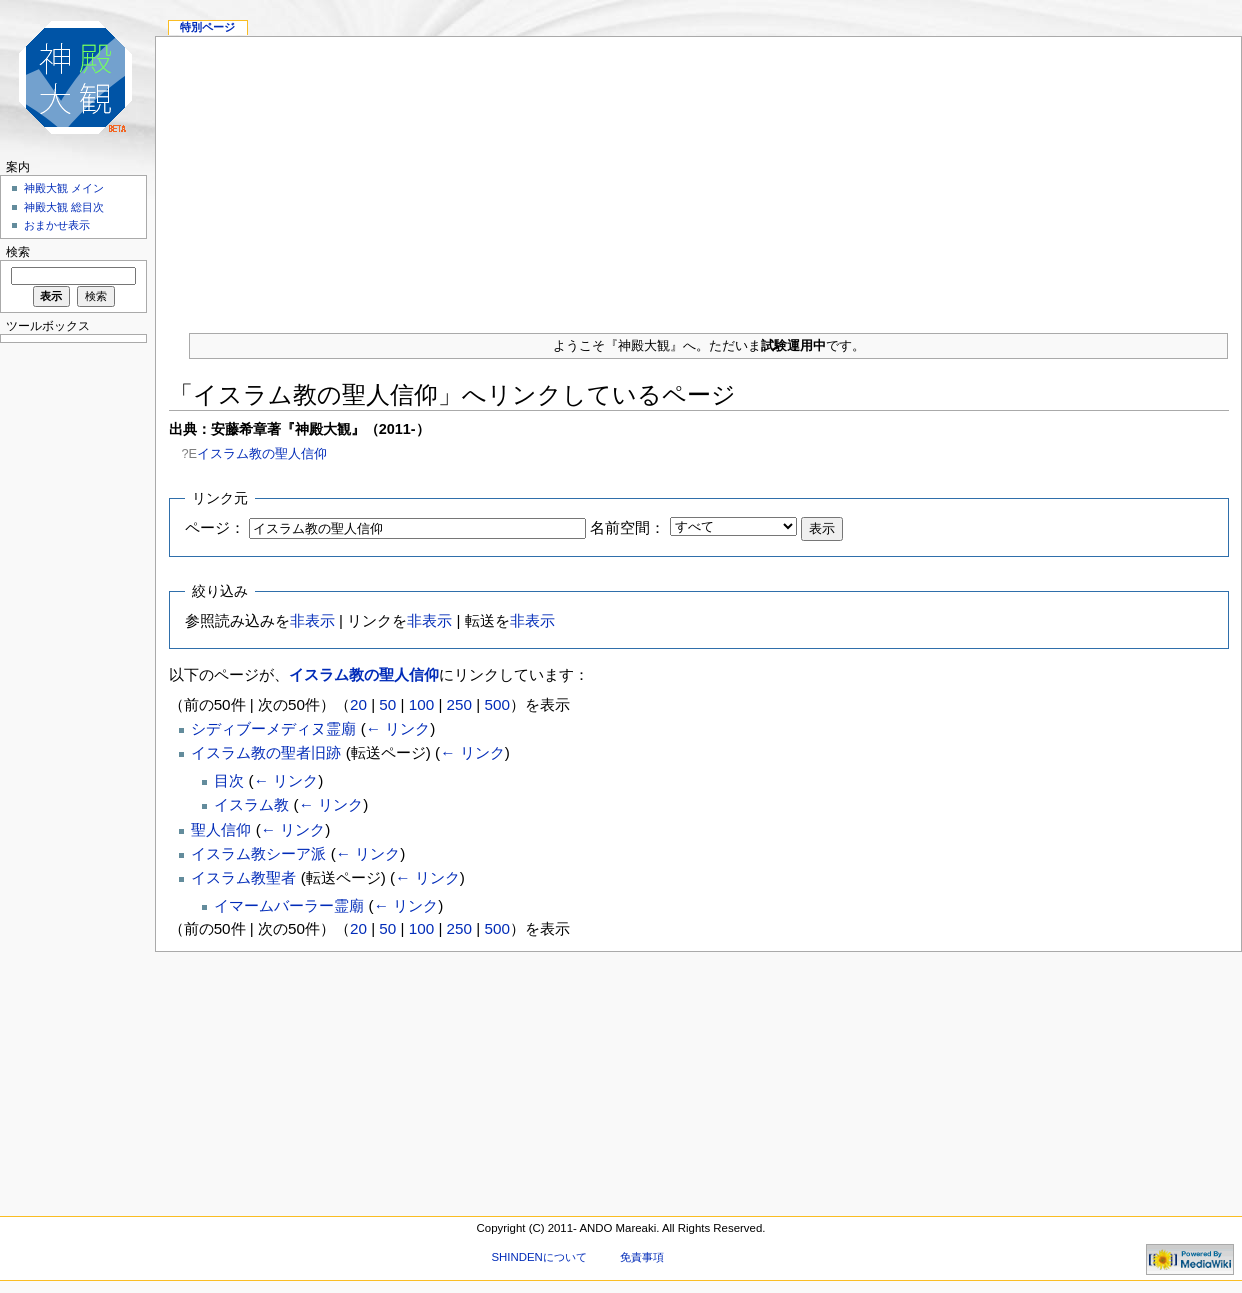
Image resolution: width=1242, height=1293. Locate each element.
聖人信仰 (221, 829)
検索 (18, 252)
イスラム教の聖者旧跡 (266, 752)
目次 (229, 780)
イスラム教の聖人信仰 (262, 453)
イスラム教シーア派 (258, 853)
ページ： (215, 527)
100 (421, 704)
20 (358, 704)
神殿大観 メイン (64, 188)
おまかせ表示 (57, 225)
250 (459, 704)
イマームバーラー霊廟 (289, 905)
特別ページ (207, 27)
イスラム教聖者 (243, 877)
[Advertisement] (698, 177)
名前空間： (627, 527)
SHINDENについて (538, 1257)
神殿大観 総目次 (64, 207)
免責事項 (642, 1257)
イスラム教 (251, 804)
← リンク (398, 728)
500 (496, 704)
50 (387, 704)
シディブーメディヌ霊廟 (273, 728)
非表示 (312, 620)
